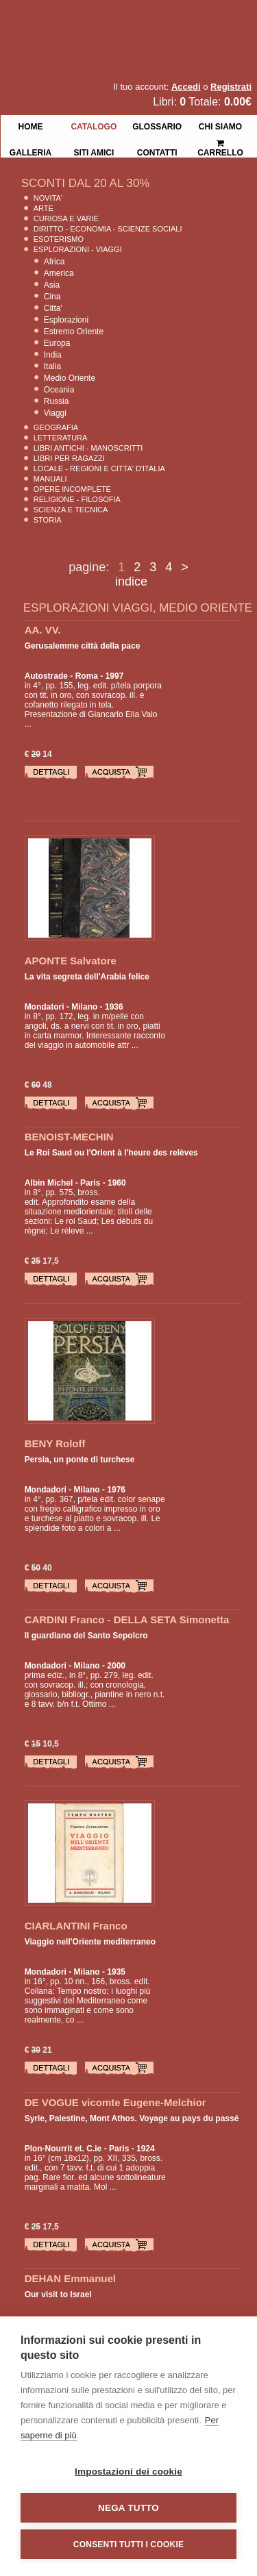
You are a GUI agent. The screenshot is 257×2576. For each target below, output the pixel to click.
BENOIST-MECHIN (69, 1136)
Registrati (231, 87)
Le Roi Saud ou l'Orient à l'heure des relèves (111, 1153)
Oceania (59, 390)
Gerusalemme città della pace (82, 646)
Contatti (157, 151)
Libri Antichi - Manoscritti (88, 448)
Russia (56, 401)
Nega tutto (128, 2508)
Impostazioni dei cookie (128, 2471)
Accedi (186, 87)
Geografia (56, 427)
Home (30, 125)
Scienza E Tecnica (71, 509)
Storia (48, 520)
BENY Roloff (55, 1443)
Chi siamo (220, 125)
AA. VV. (43, 630)
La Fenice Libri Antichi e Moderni (120, 20)
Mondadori (45, 1490)
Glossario (157, 125)
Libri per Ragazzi (69, 458)
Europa (57, 343)
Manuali (50, 479)
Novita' (48, 198)
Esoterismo (59, 239)
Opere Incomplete (72, 489)
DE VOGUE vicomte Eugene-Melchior (115, 2102)
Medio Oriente (69, 378)
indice (131, 581)
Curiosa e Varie (66, 218)
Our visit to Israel (58, 2294)
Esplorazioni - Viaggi (78, 249)
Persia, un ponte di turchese (80, 1459)
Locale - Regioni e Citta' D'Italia (99, 468)
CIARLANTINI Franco (76, 1925)
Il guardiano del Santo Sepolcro (86, 1635)
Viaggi (55, 413)
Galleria (30, 151)
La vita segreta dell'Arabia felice (87, 976)
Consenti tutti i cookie (128, 2544)
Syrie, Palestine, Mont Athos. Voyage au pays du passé (132, 2118)
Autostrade (46, 676)
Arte (43, 208)
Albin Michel (49, 1183)
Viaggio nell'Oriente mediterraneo (90, 1942)
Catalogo (94, 125)
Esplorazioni (66, 320)
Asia (52, 285)
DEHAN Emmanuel (70, 2278)
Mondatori (44, 1007)
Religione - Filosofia (77, 499)
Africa (54, 261)
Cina (52, 296)
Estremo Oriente (73, 331)
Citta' (53, 308)
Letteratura (61, 438)
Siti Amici (93, 151)
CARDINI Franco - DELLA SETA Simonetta (127, 1619)
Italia (52, 366)
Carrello (220, 142)
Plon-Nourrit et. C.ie (63, 2148)
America (59, 273)
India (53, 355)
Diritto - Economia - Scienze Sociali (108, 229)
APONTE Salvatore (71, 960)
